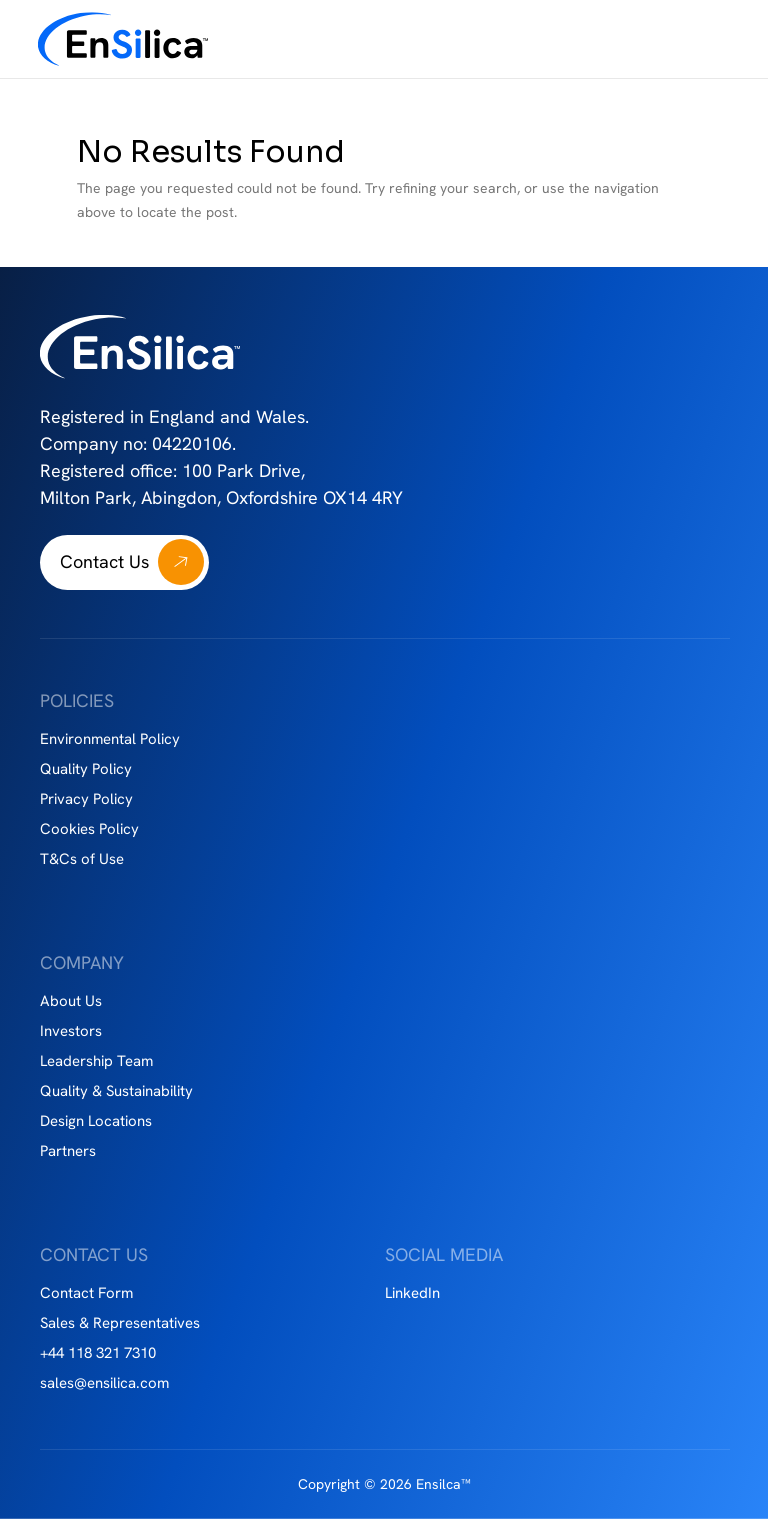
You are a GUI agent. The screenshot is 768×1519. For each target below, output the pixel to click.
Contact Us (104, 561)
